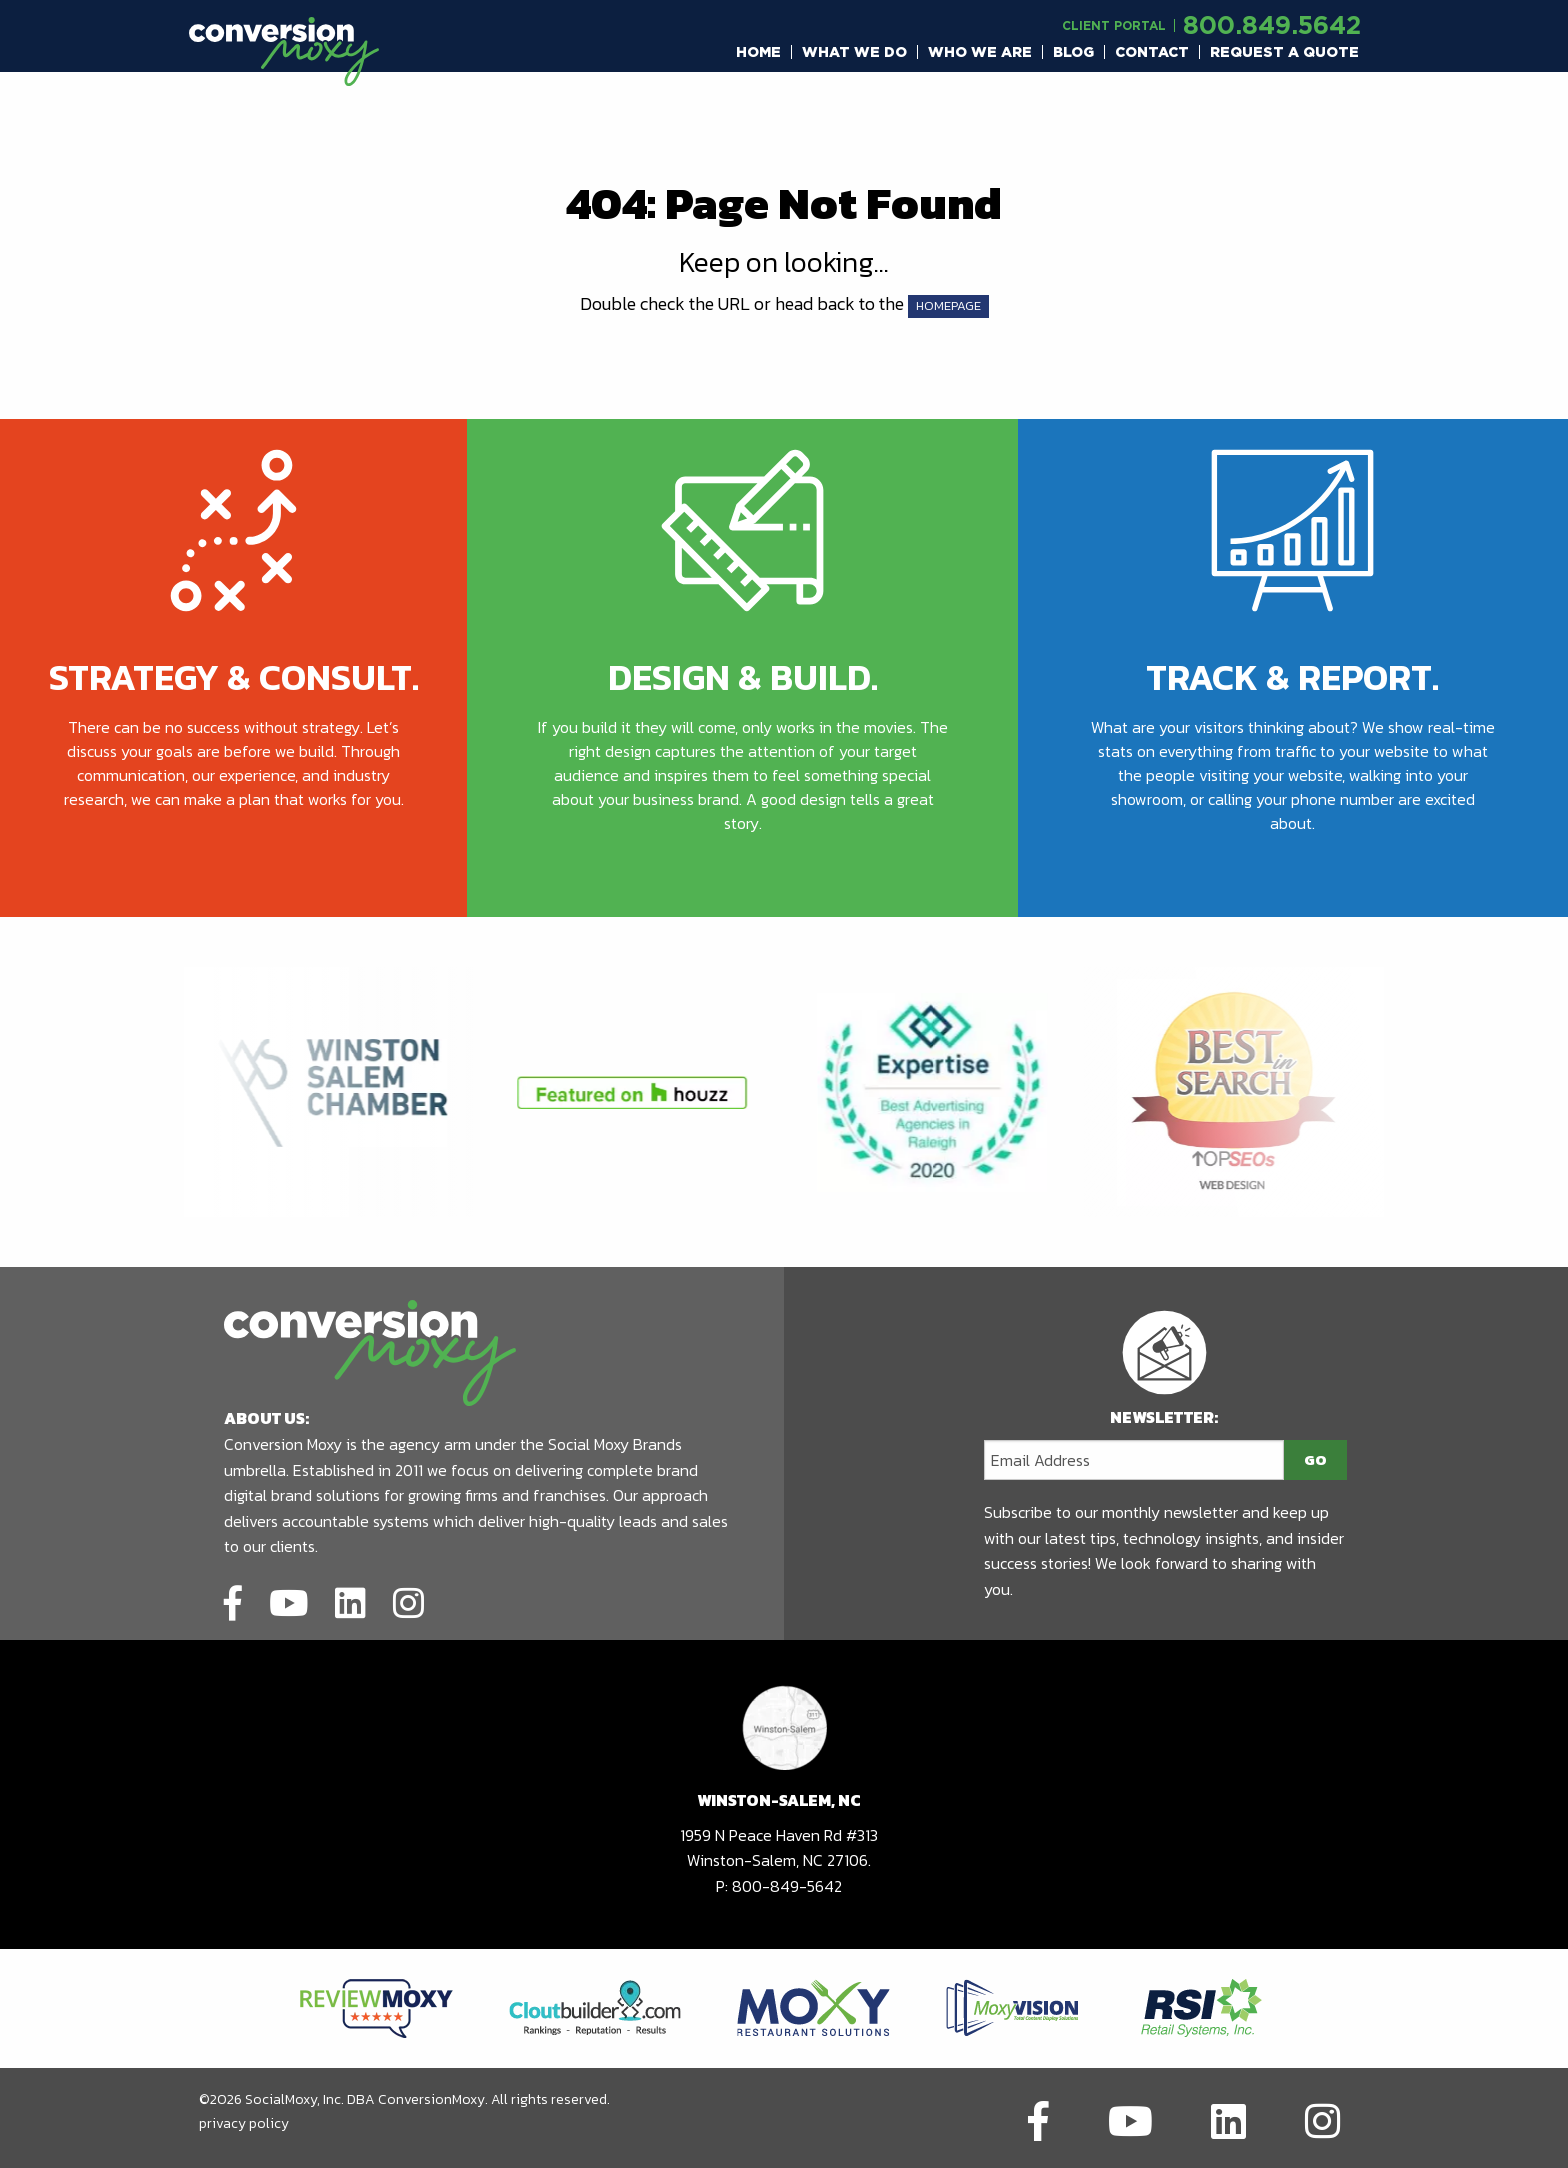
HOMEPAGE (948, 305)
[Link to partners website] (376, 2007)
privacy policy (244, 2123)
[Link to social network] (233, 1600)
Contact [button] (1152, 52)
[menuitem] (759, 52)
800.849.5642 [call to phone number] (1272, 24)
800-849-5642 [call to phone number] (787, 1886)
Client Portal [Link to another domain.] (1114, 25)
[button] (759, 52)
